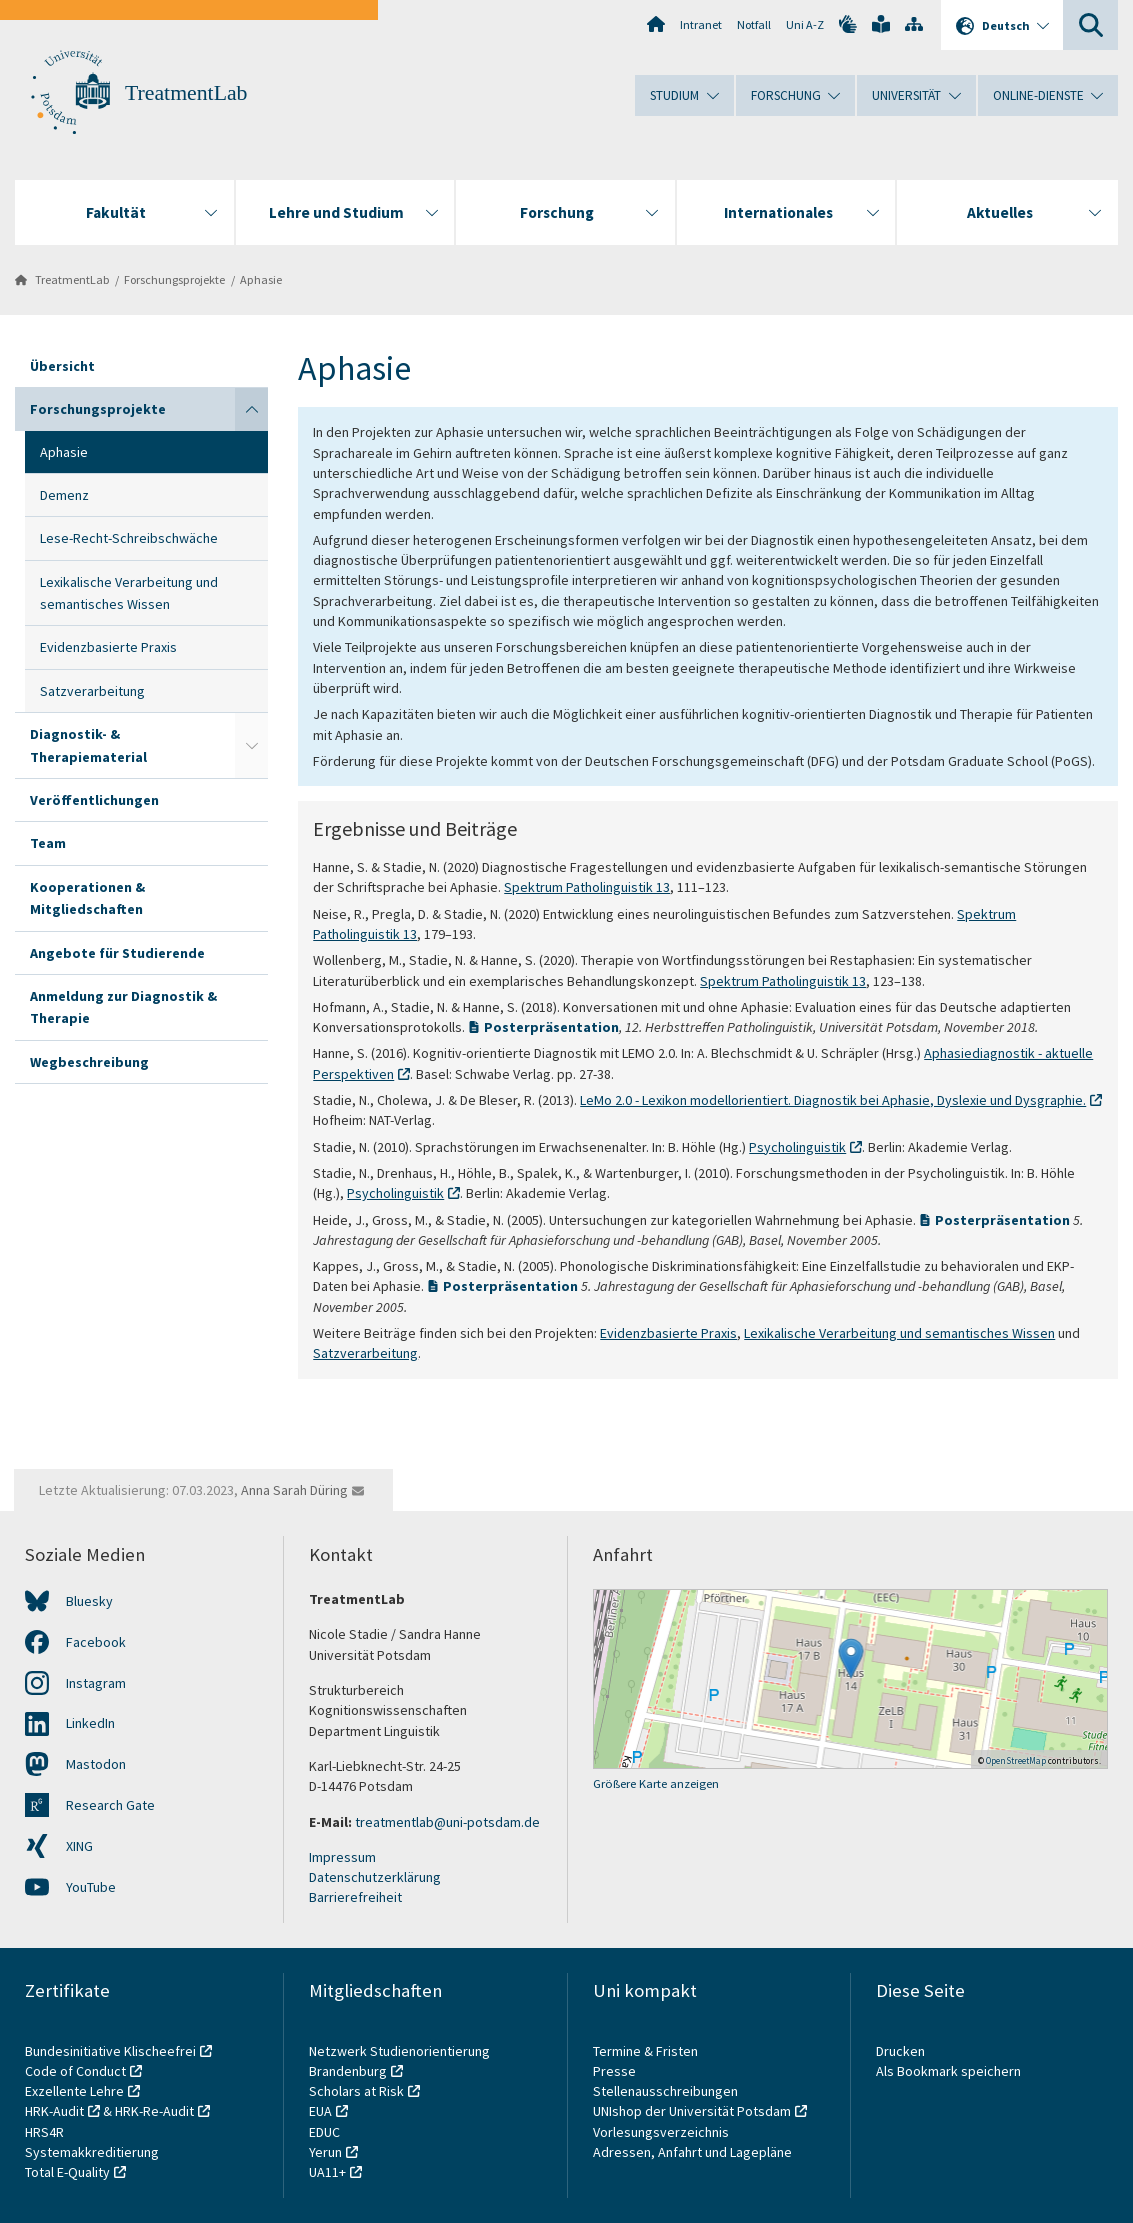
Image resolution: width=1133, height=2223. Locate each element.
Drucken (900, 2051)
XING (79, 1846)
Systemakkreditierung (92, 2152)
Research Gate (110, 1805)
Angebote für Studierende (117, 953)
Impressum (342, 1857)
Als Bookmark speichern (948, 2071)
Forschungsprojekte (174, 279)
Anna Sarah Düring (294, 1490)
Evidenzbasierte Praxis (108, 647)
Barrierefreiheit (355, 1897)
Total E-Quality (67, 2172)
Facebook (96, 1642)
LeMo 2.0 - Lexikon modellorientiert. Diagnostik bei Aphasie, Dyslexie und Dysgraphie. (833, 1100)
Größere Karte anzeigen (656, 1783)
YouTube (91, 1887)
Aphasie (261, 279)
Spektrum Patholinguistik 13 (587, 887)
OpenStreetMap (1016, 1760)
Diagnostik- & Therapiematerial (88, 745)
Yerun (325, 2152)
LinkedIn (90, 1723)
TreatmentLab (186, 93)
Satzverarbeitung (92, 691)
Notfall (754, 24)
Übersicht (62, 366)
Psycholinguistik (797, 1147)
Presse (616, 2071)
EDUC (324, 2132)
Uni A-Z (805, 24)
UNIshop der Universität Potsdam (692, 2111)
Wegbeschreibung (89, 1062)
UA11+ (327, 2172)
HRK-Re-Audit (154, 2111)
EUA (320, 2111)
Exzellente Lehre (74, 2091)
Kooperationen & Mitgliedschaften (87, 898)
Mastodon (96, 1764)
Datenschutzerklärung (375, 1877)
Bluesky (89, 1601)
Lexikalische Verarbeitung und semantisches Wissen (129, 593)
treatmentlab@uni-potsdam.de (446, 1822)
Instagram (96, 1683)
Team (48, 843)
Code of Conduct (75, 2071)
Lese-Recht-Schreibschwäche (129, 538)
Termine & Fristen (647, 2051)
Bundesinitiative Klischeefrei (110, 2051)
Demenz (64, 495)
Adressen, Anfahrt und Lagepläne (692, 2152)
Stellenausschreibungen (665, 2091)
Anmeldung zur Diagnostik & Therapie (123, 1007)
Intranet (701, 24)
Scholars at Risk (356, 2091)
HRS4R (44, 2132)
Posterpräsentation (551, 1027)
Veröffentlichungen (94, 800)
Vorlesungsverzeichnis (662, 2132)
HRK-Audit (54, 2111)
